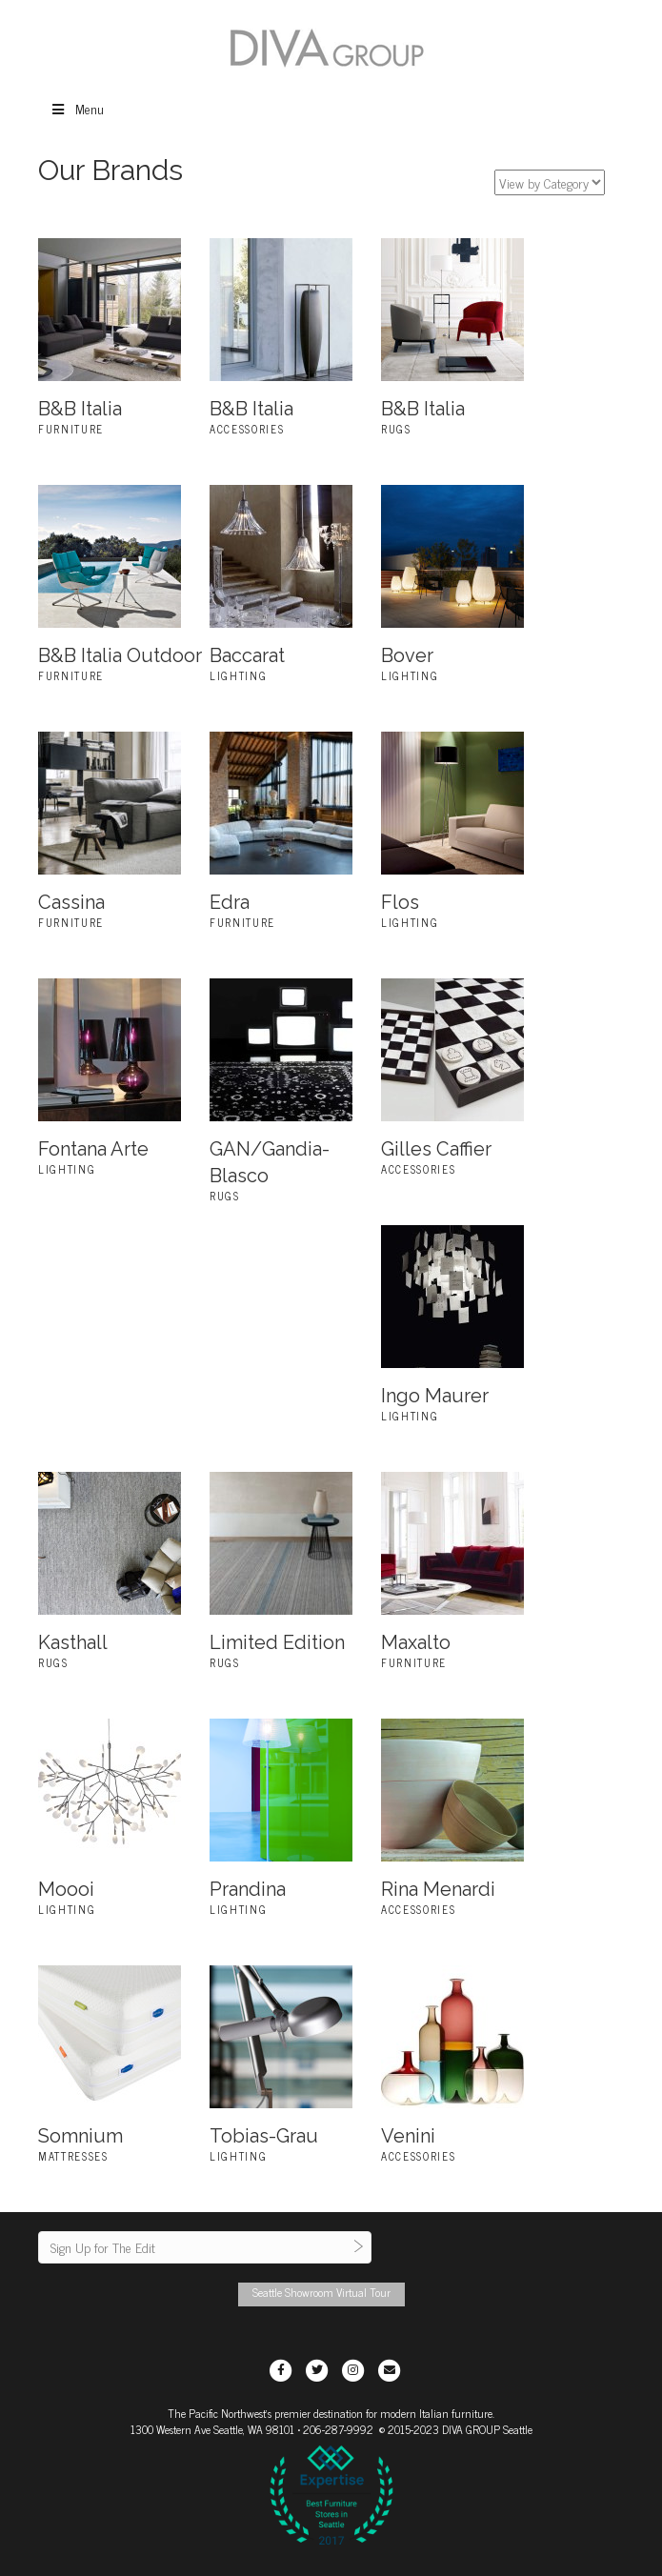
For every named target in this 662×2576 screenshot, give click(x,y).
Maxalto (416, 1642)
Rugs (396, 428)
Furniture (71, 428)
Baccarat (247, 655)
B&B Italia (80, 408)
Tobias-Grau (264, 2135)
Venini (408, 2135)
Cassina (71, 902)
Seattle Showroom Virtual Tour (321, 2292)
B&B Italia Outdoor (120, 655)
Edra (230, 902)
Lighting (238, 675)
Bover (407, 655)
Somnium (80, 2135)
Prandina (248, 1889)
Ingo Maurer (435, 1395)
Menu (77, 108)
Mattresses (73, 2155)
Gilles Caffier (436, 1148)
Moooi (66, 1889)
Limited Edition (277, 1642)
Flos (400, 902)
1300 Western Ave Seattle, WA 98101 (212, 2429)
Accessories (247, 428)
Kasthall (73, 1642)
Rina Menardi (438, 1889)
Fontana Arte (93, 1148)
